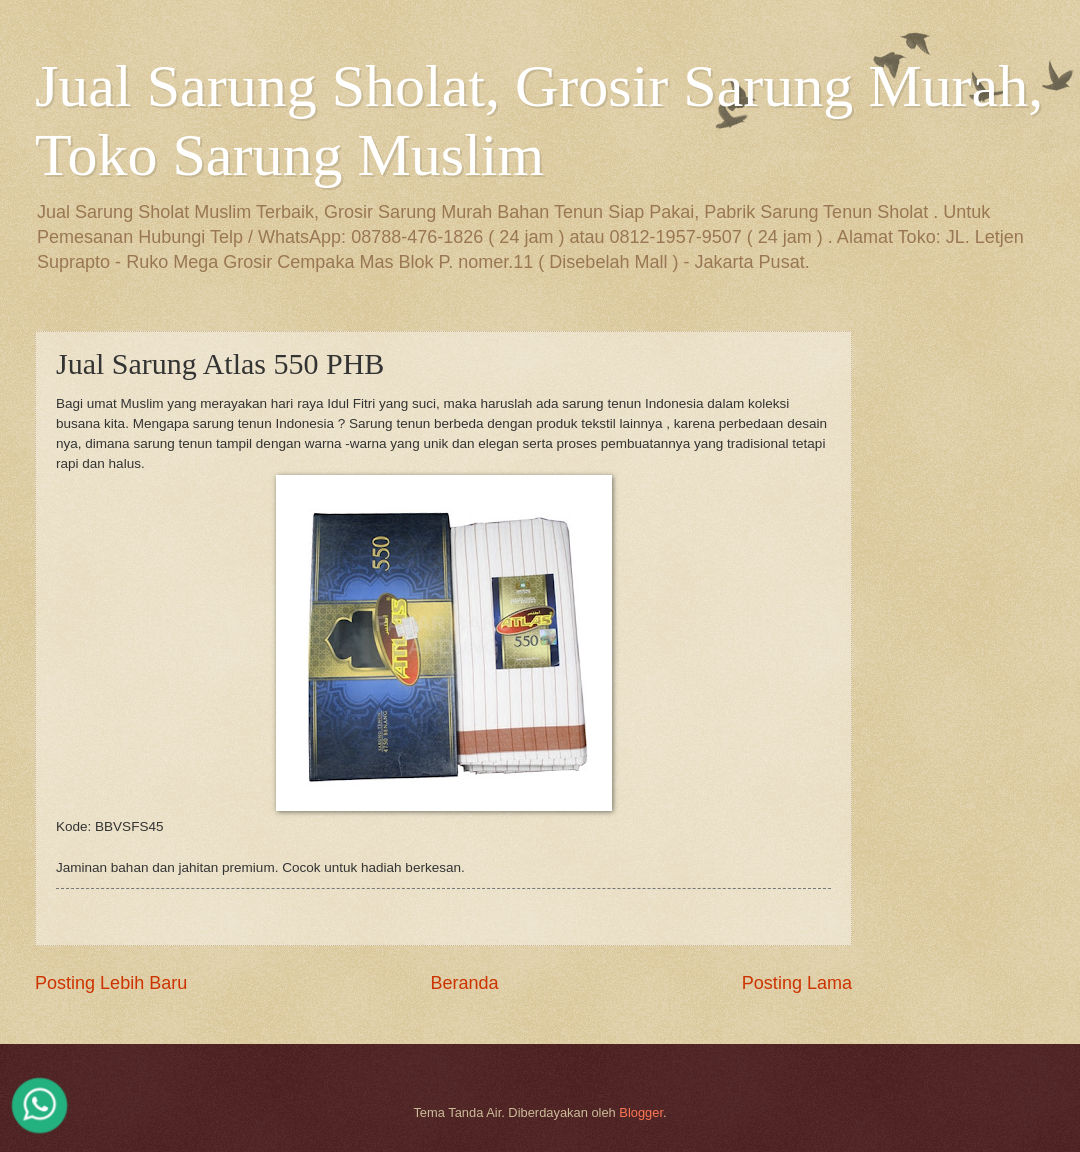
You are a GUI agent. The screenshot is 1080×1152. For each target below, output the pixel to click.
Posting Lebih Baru (111, 983)
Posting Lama (797, 983)
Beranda (464, 983)
